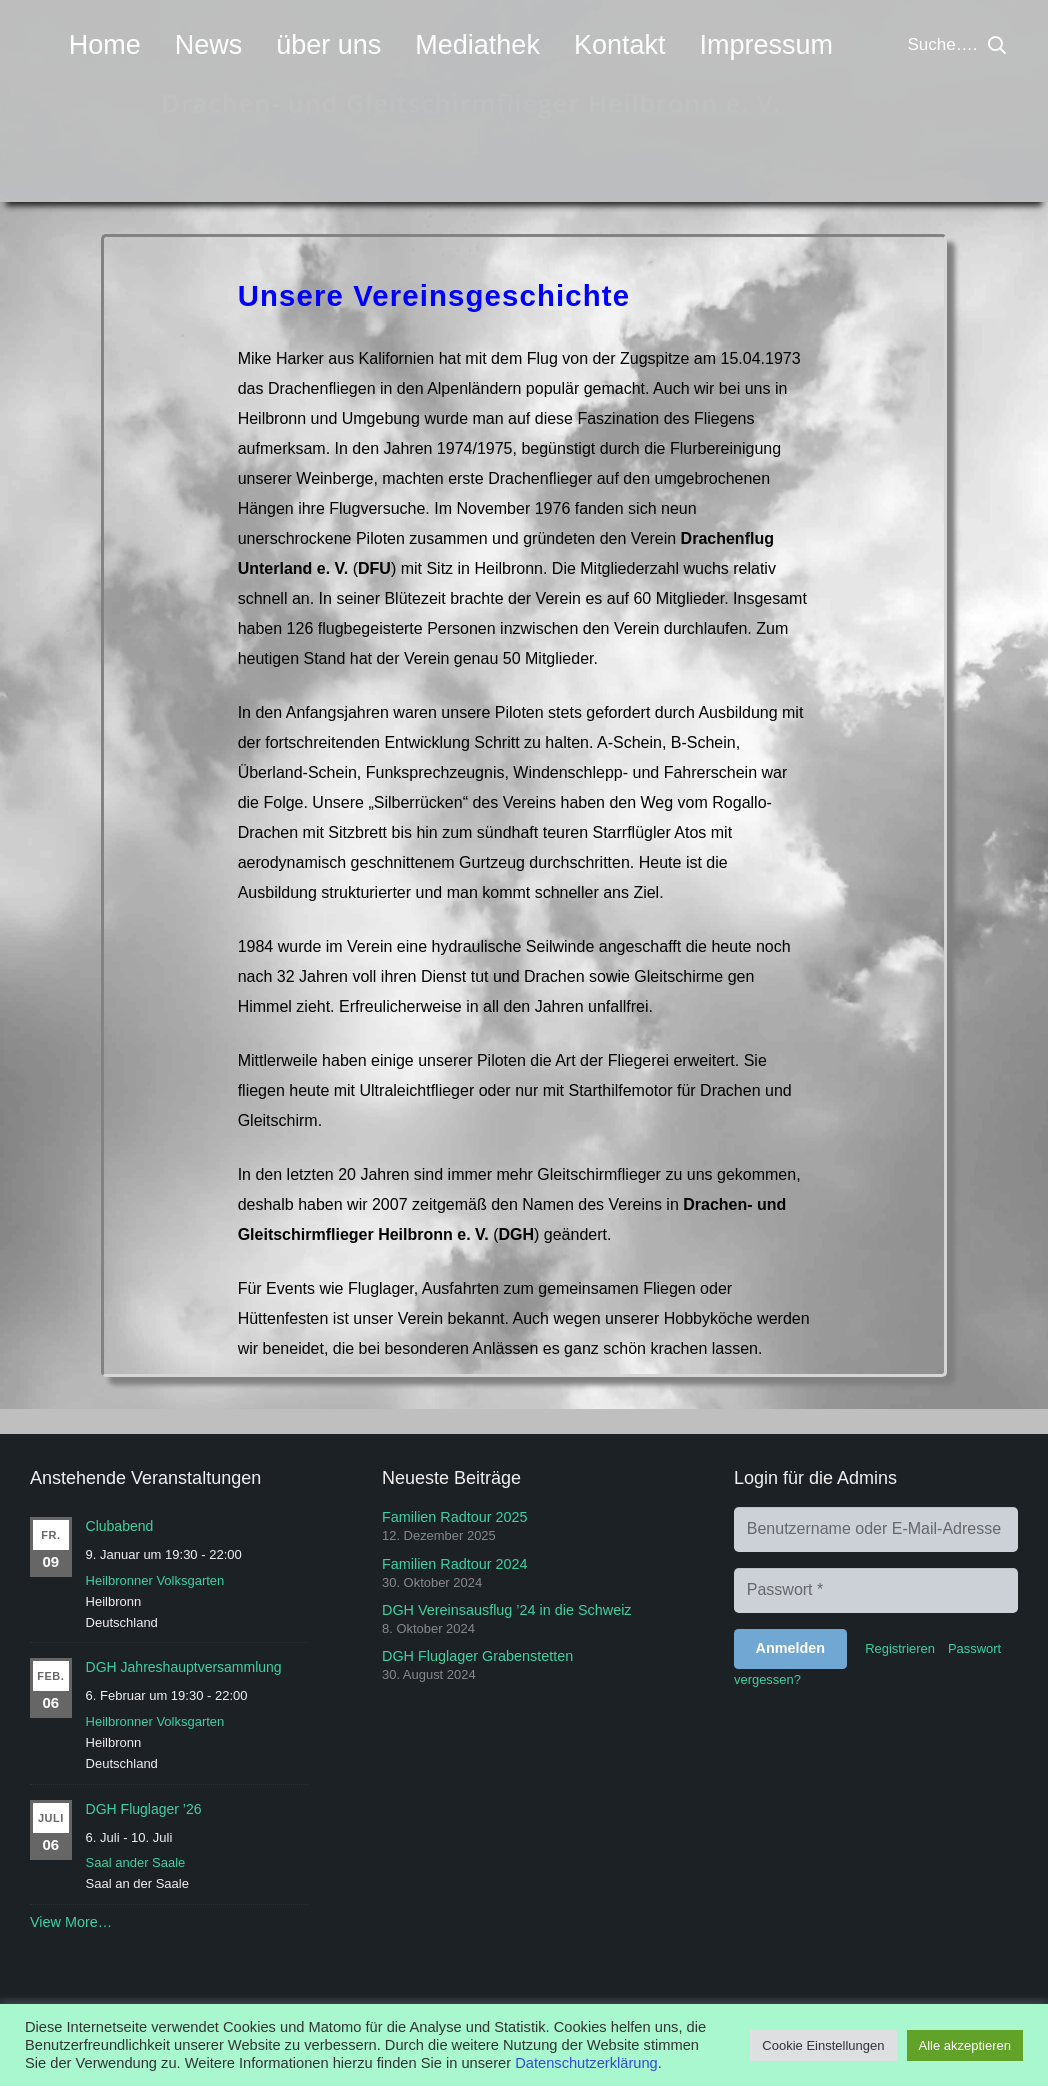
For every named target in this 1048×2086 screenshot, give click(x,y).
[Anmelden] (790, 1649)
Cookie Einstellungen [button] (823, 2045)
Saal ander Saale (136, 1862)
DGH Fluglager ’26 (144, 1809)
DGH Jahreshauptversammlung (184, 1667)
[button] (997, 45)
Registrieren (900, 1648)
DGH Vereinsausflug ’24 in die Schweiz (507, 1610)
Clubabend (120, 1526)
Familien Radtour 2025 (455, 1517)
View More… (71, 1922)
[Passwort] (876, 1590)
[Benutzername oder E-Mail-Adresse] (876, 1529)
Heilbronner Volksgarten (155, 1580)
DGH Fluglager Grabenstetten (477, 1656)
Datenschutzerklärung (586, 2063)
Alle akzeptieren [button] (965, 2045)
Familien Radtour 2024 (455, 1564)
